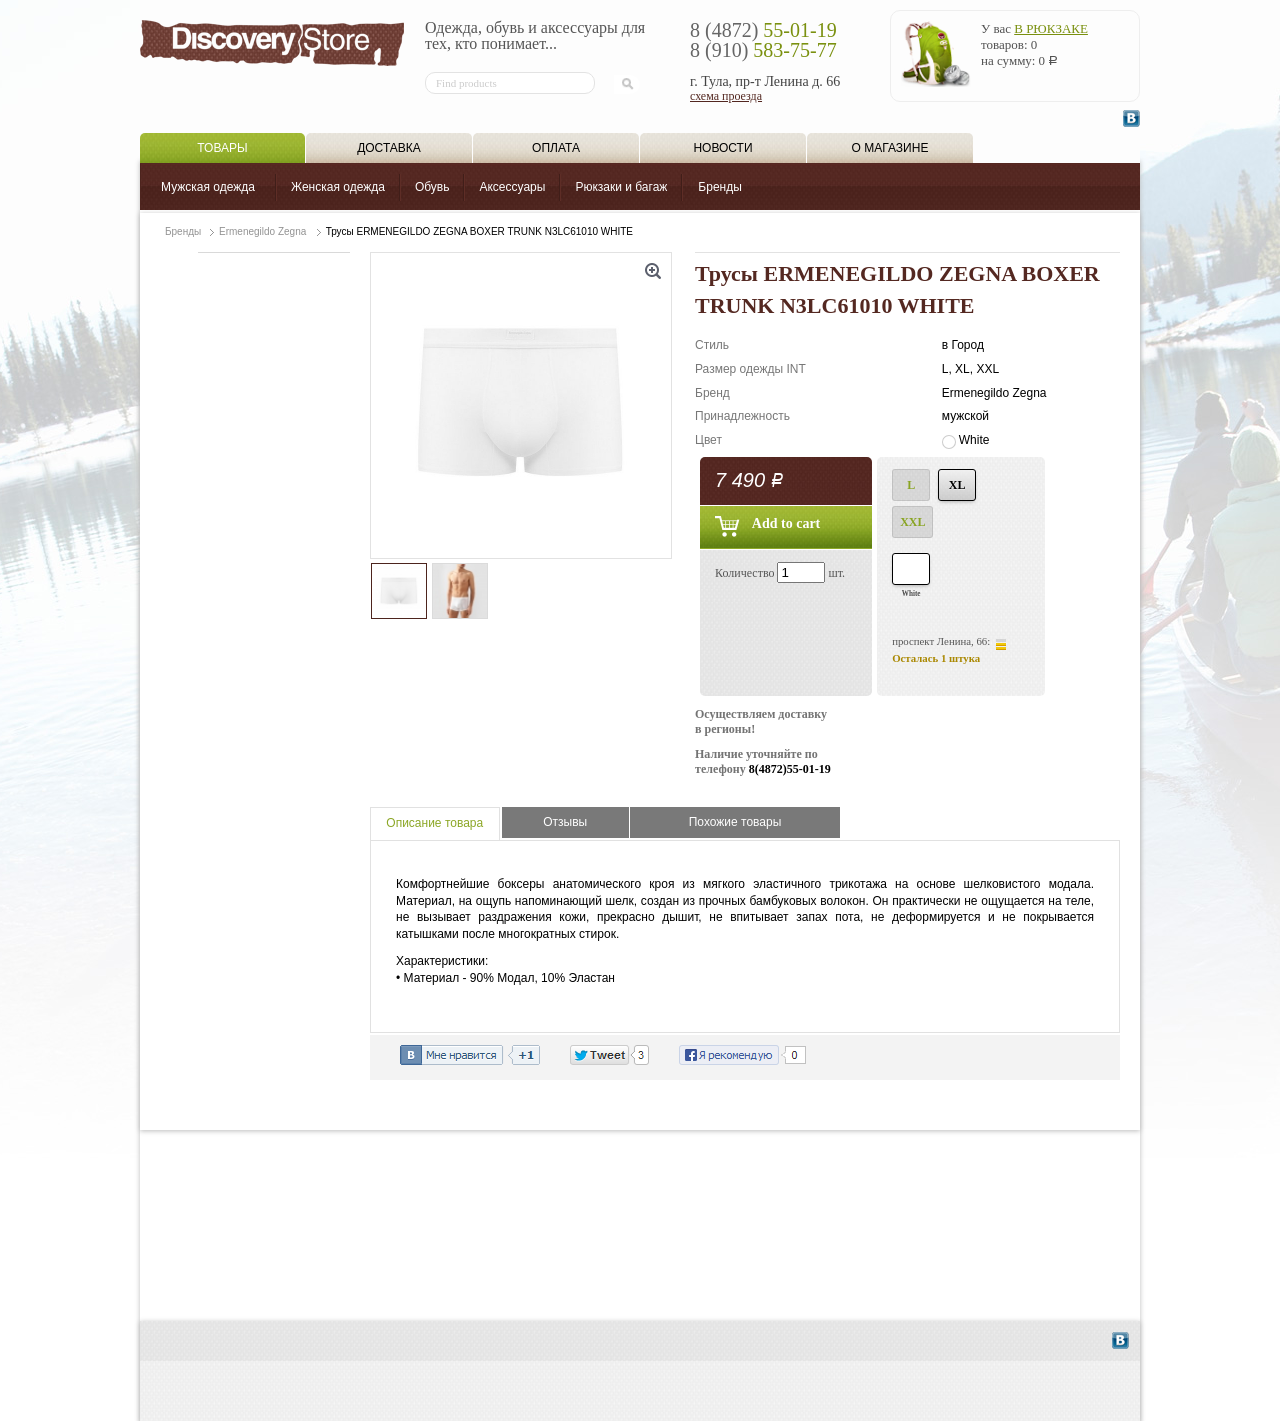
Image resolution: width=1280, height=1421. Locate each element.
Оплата (556, 148)
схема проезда (726, 96)
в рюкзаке (1051, 28)
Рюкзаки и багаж (621, 187)
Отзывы (565, 822)
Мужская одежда (208, 187)
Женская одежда (338, 187)
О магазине (890, 148)
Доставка (389, 148)
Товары (222, 148)
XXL (912, 522)
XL (957, 485)
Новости (722, 148)
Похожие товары (735, 822)
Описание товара (434, 823)
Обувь (432, 187)
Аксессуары (512, 187)
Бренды (719, 187)
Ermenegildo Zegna (262, 231)
